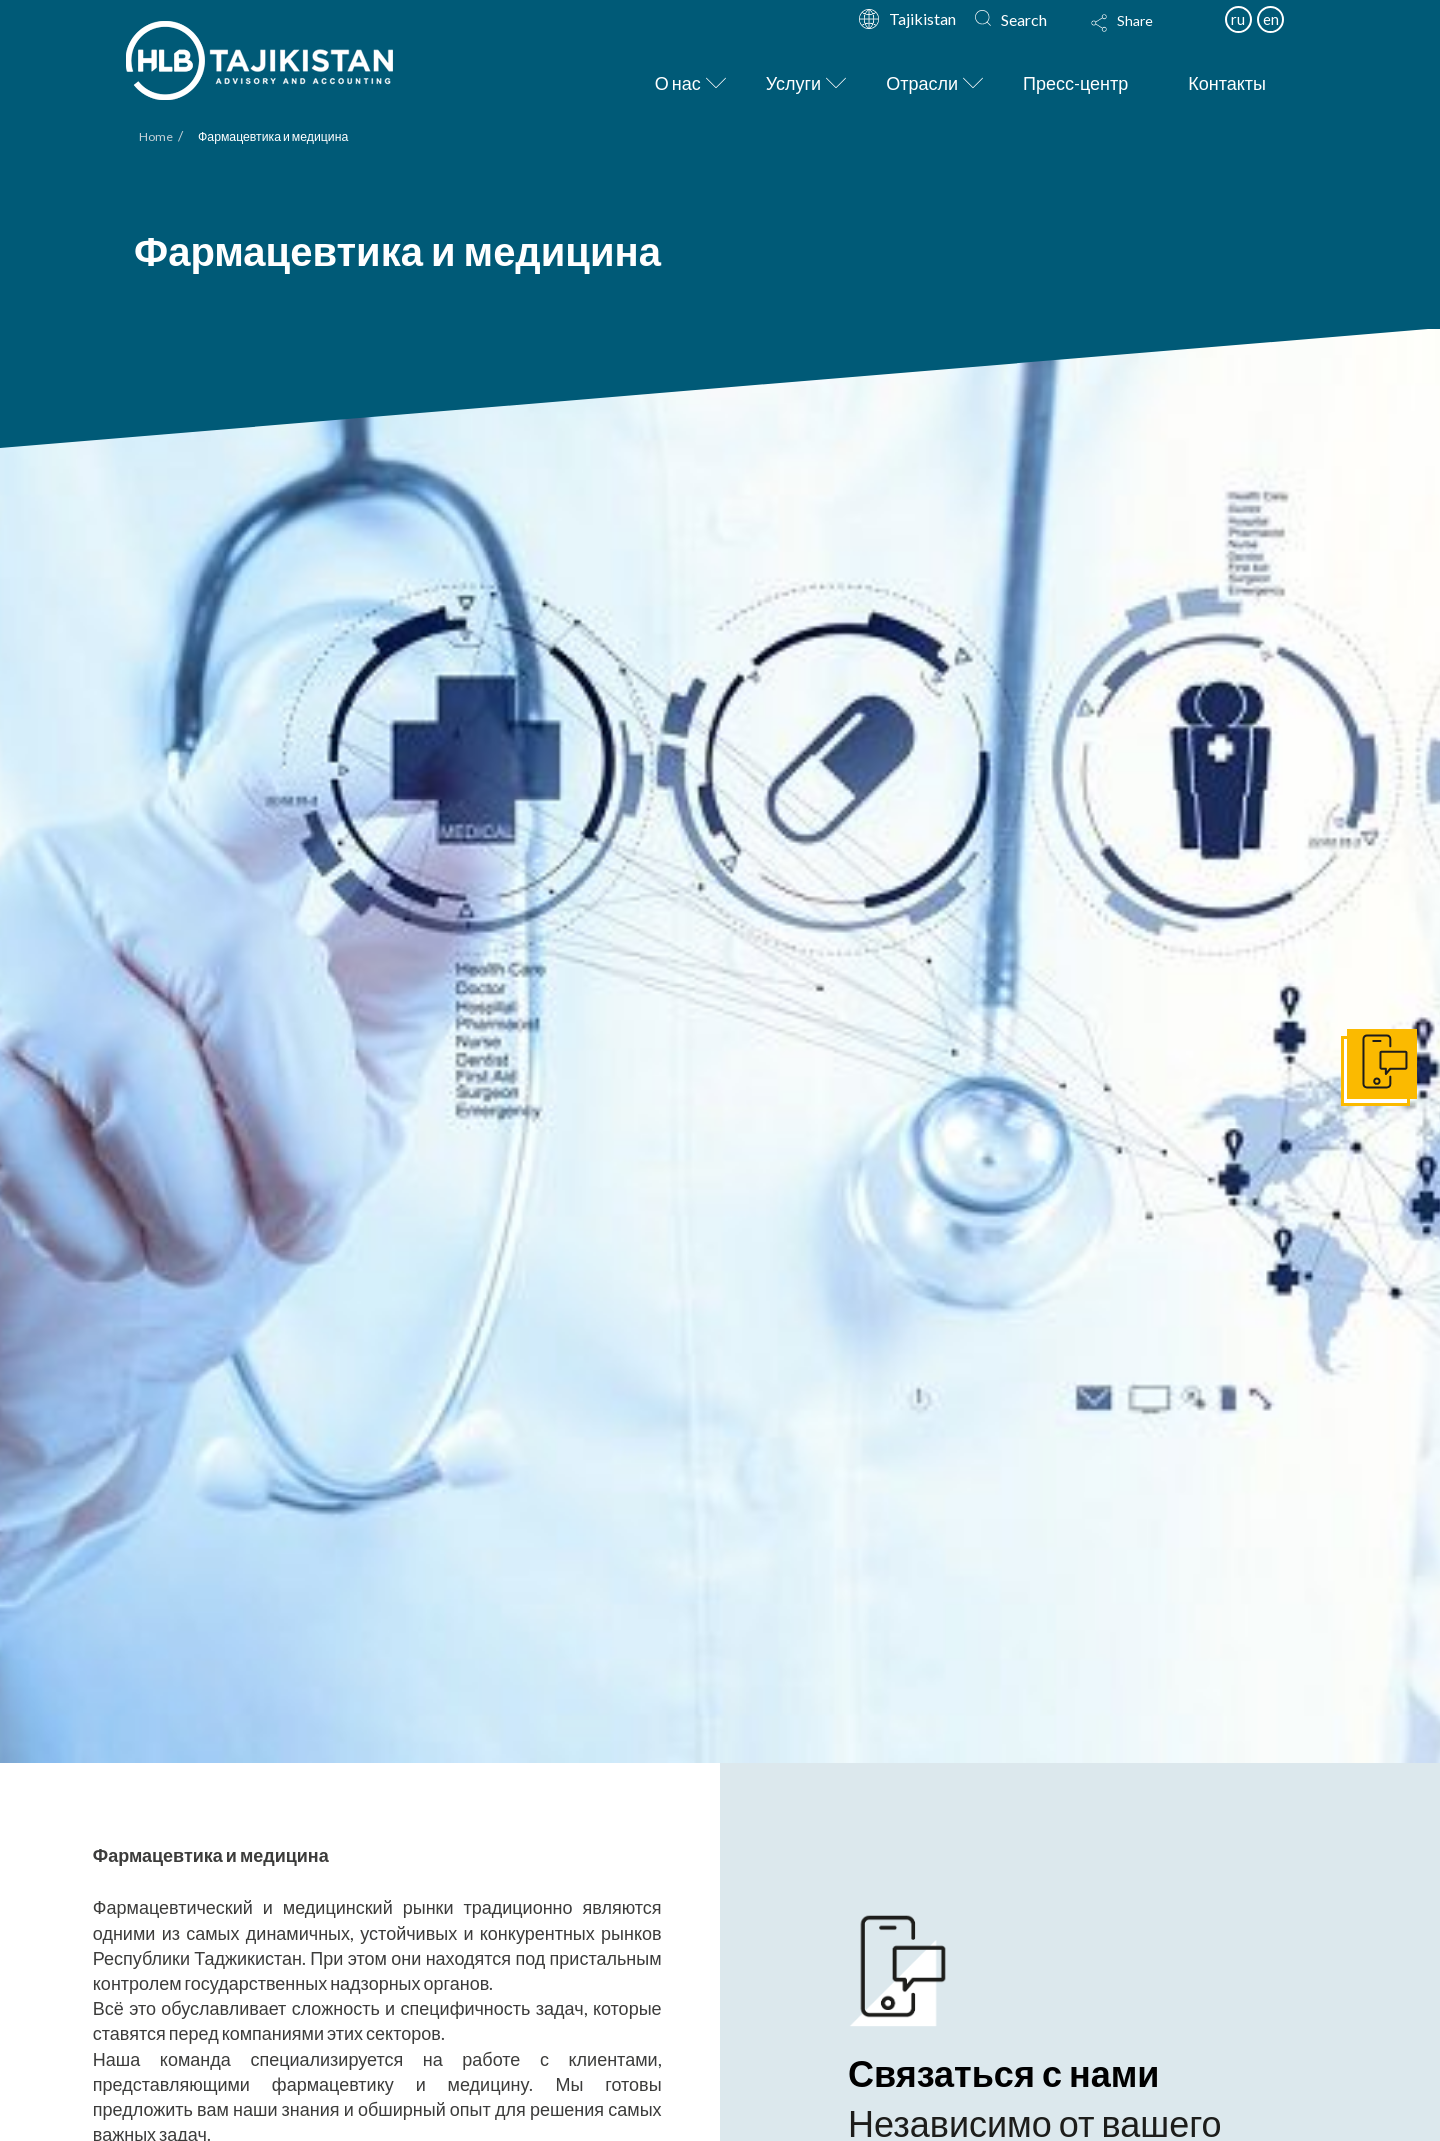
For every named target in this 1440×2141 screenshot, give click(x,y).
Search (1024, 19)
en (1271, 19)
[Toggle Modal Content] (1141, 36)
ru (1238, 19)
